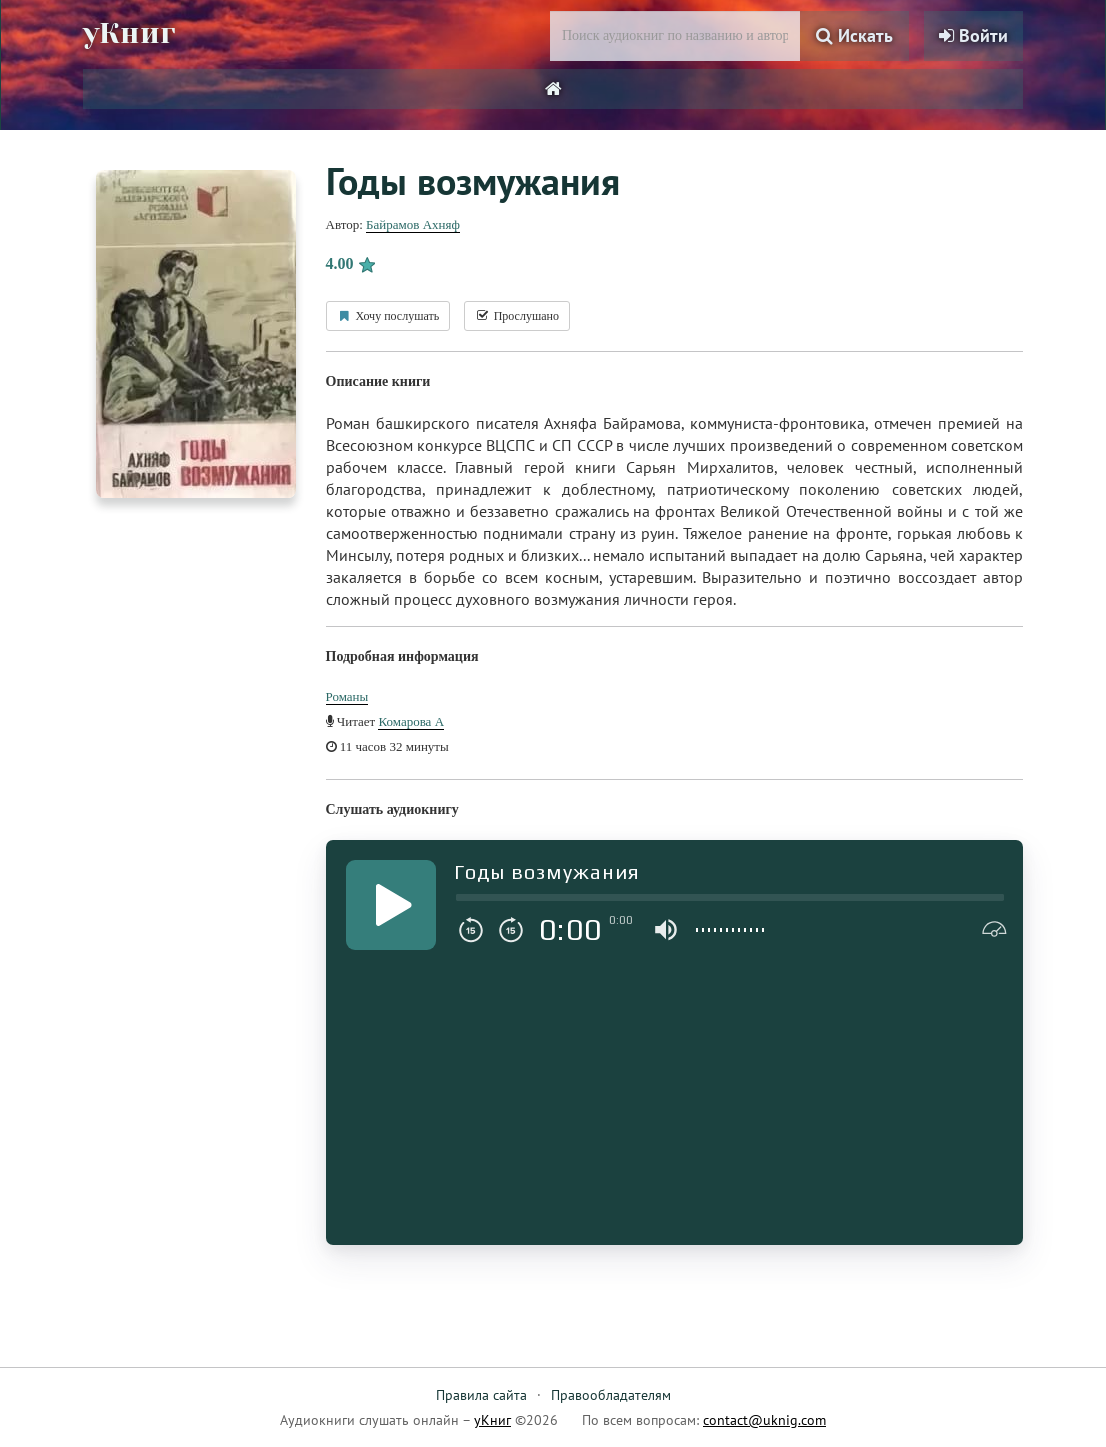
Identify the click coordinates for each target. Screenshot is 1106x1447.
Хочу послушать (388, 316)
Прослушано (517, 316)
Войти (973, 35)
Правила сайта (481, 1395)
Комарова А (411, 721)
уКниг (130, 33)
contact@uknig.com (764, 1420)
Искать (854, 35)
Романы (347, 696)
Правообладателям (611, 1395)
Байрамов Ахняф (413, 224)
